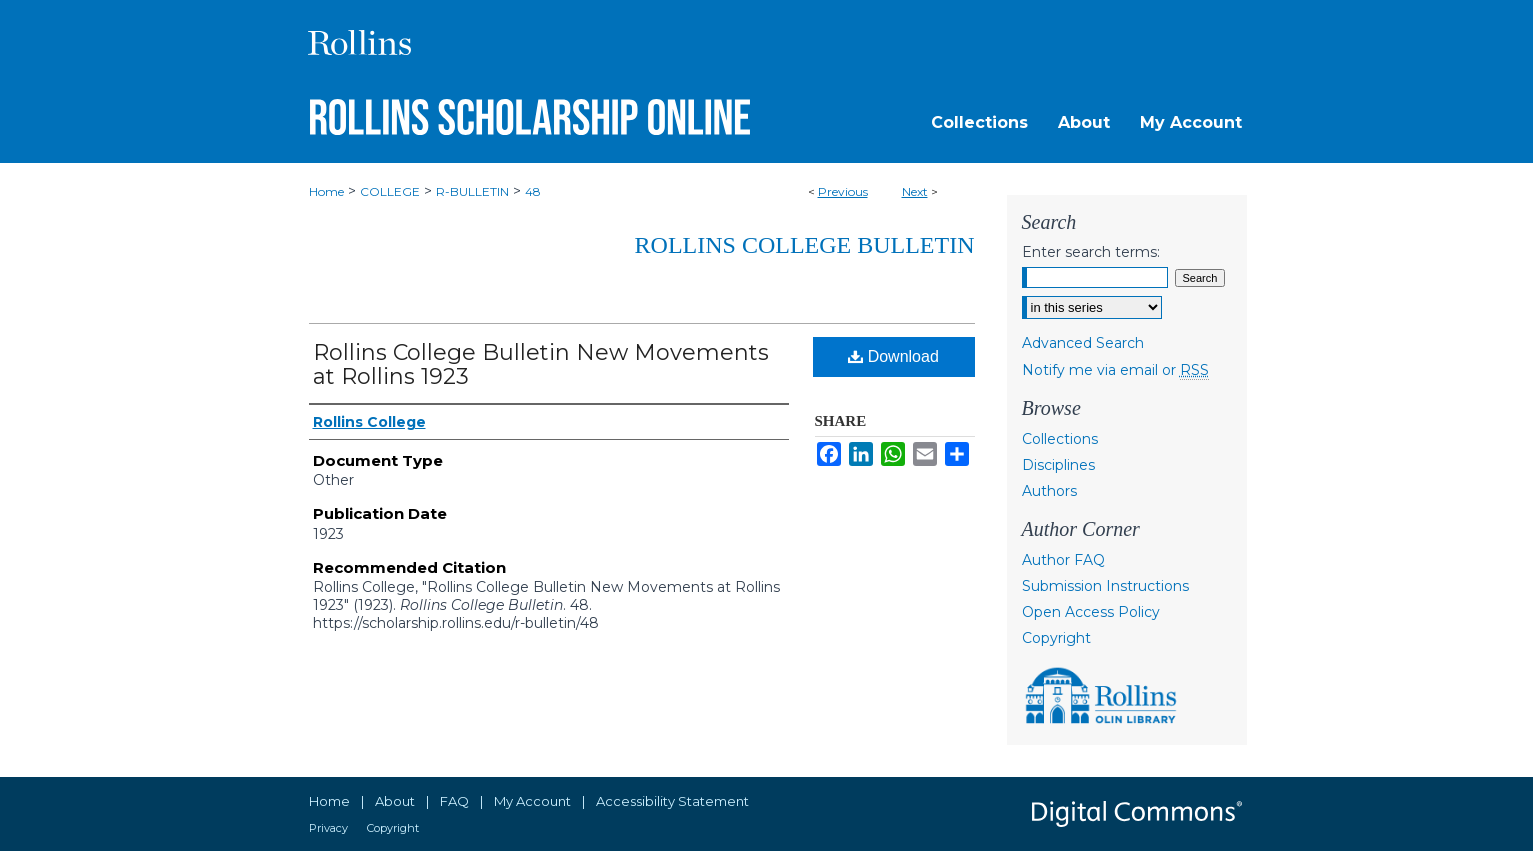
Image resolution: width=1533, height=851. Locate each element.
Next (915, 191)
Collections (1060, 439)
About (395, 801)
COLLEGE (390, 191)
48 (533, 191)
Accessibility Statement (672, 801)
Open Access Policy (1091, 612)
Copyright (1056, 638)
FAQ (454, 801)
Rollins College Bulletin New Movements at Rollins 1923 (541, 364)
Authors (1049, 491)
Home (326, 191)
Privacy (328, 828)
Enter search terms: (1091, 252)
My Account (532, 801)
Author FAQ (1063, 560)
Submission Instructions (1105, 586)
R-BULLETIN (472, 191)
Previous (843, 191)
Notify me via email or (1115, 370)
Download (893, 356)
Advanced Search (1083, 343)
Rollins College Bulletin (805, 245)
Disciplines (1058, 465)
